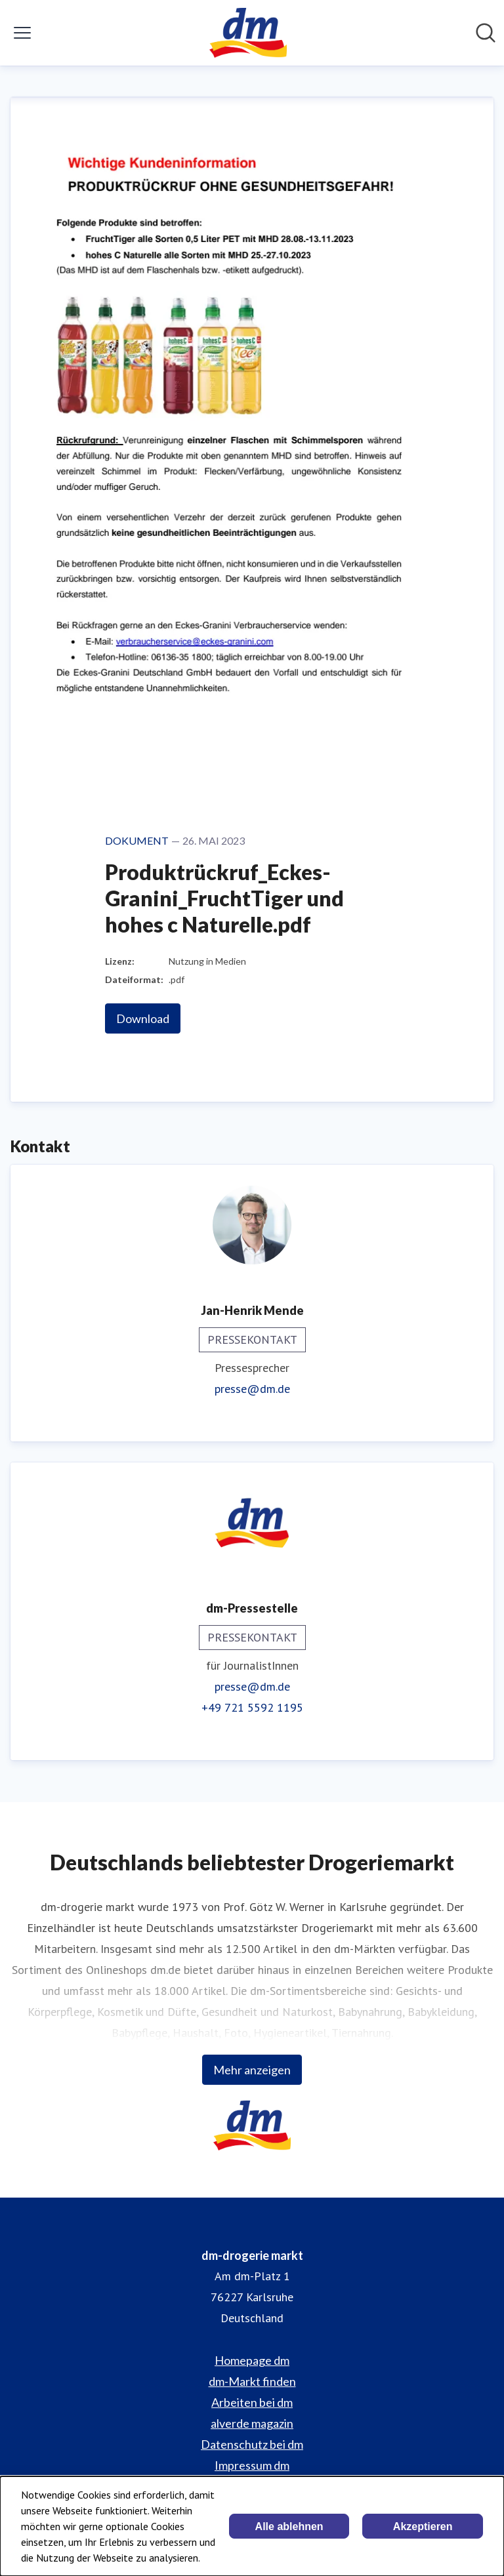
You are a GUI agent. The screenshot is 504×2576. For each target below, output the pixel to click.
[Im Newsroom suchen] (485, 32)
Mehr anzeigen (252, 2070)
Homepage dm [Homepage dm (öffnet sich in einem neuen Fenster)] (252, 2360)
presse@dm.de (252, 1388)
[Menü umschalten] (22, 33)
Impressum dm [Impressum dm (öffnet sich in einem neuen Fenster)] (252, 2465)
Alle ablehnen (289, 2526)
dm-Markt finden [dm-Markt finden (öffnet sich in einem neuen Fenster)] (252, 2381)
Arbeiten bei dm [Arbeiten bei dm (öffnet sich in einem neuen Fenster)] (252, 2402)
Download (142, 1018)
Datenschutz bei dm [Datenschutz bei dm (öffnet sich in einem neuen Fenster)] (252, 2444)
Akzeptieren (423, 2526)
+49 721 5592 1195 (252, 1707)
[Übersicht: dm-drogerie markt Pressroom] (247, 33)
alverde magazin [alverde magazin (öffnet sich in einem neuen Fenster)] (252, 2423)
